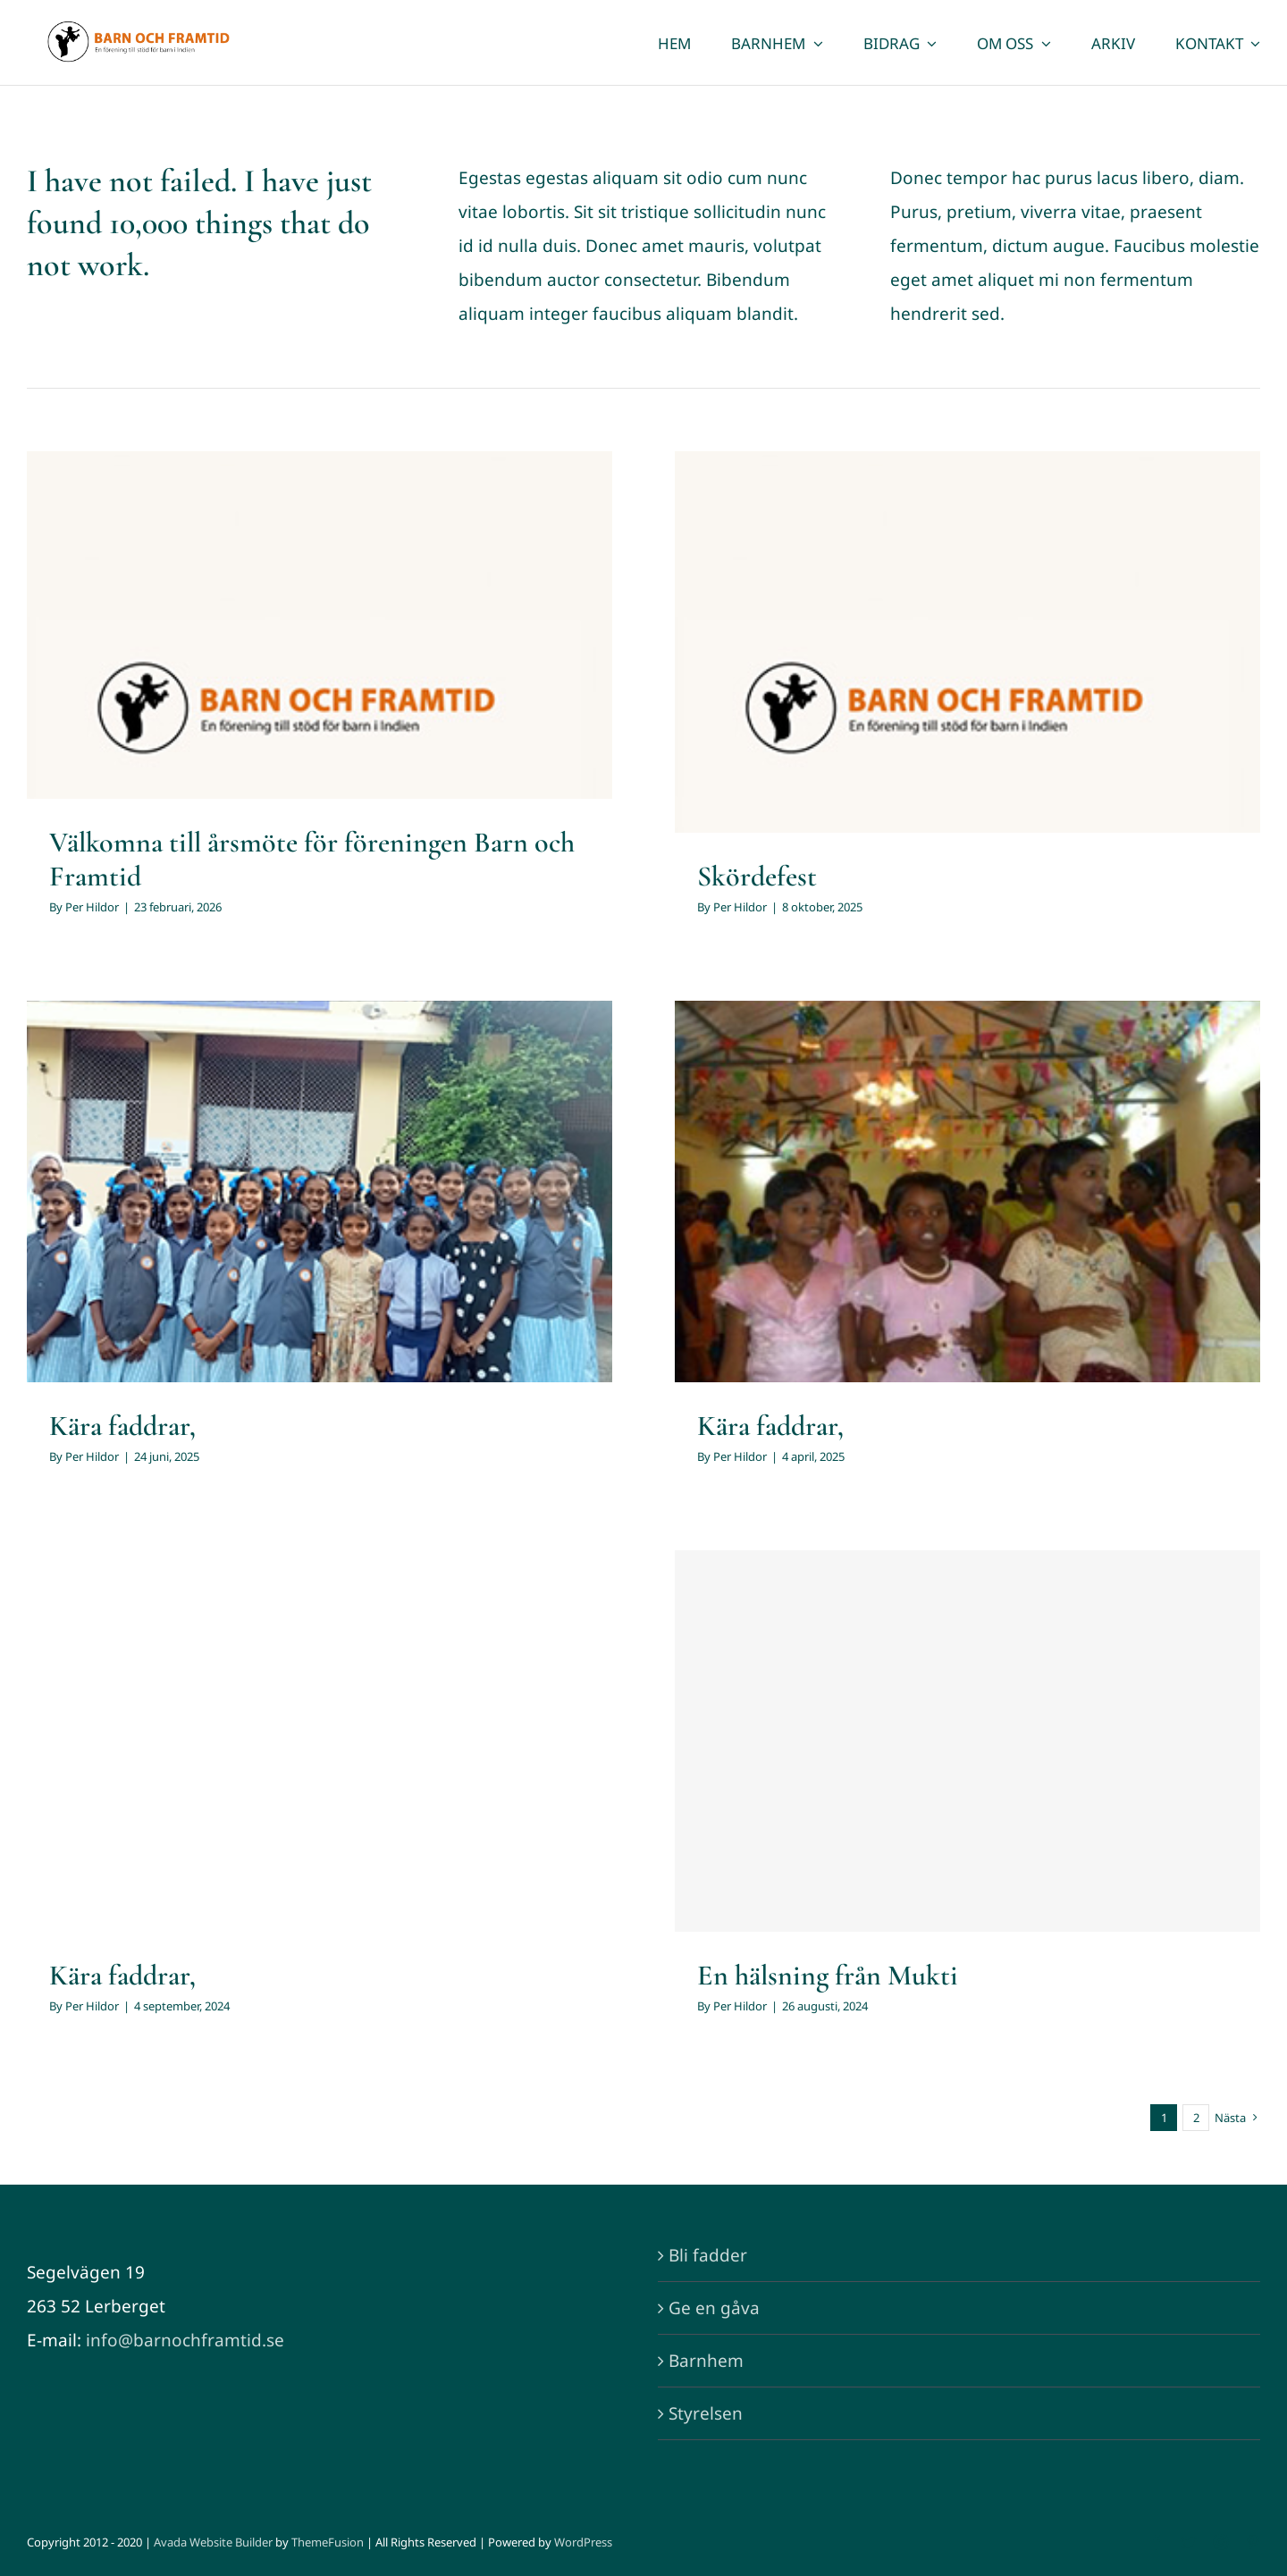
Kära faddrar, (122, 1425)
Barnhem (706, 2360)
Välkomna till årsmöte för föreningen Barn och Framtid (312, 859)
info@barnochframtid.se (185, 2340)
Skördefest (757, 876)
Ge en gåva (714, 2308)
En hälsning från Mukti (827, 1975)
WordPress (583, 2542)
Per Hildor (92, 907)
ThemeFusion (327, 2542)
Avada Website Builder (213, 2542)
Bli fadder (708, 2255)
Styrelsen (706, 2413)
